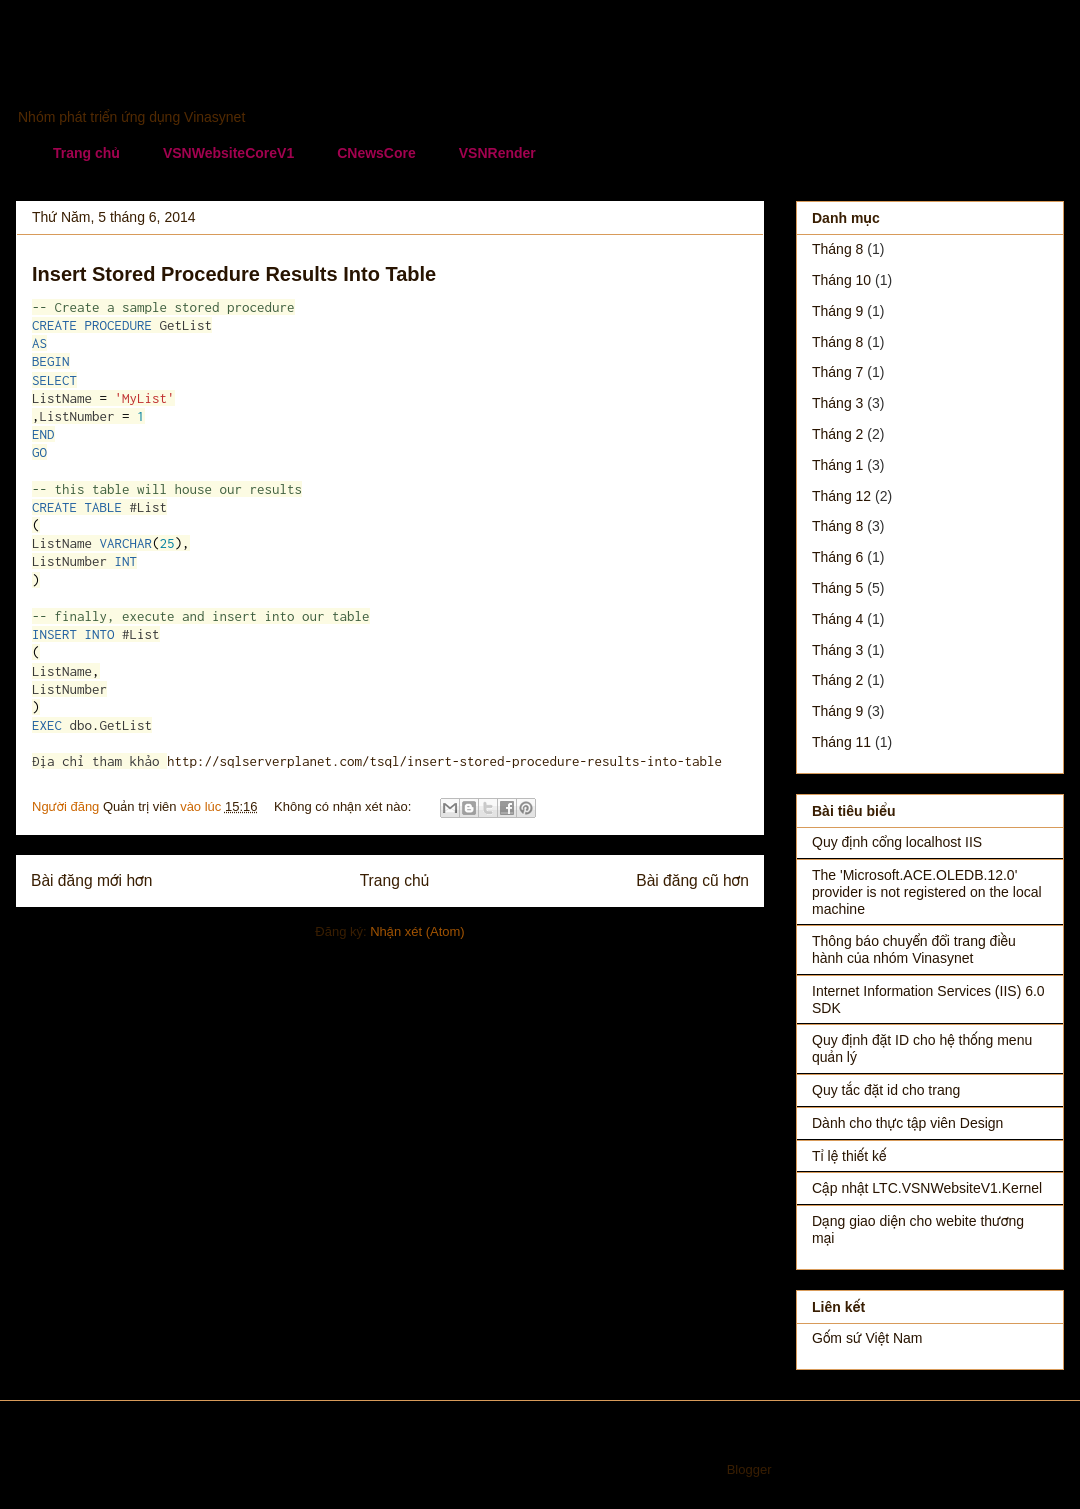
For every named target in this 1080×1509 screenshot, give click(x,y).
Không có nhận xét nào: (344, 806)
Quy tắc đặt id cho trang (886, 1090)
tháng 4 (837, 619)
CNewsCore (376, 153)
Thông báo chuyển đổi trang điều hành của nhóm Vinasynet (914, 949)
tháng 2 (837, 434)
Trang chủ (86, 153)
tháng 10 (841, 280)
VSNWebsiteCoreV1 (228, 153)
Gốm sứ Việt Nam (867, 1338)
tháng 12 (841, 496)
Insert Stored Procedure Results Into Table (234, 274)
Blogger (749, 1469)
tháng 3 (837, 403)
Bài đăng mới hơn (91, 880)
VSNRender (497, 153)
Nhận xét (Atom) (417, 931)
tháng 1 (837, 465)
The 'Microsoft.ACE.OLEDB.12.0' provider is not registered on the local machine (927, 892)
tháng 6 (837, 557)
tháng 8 (837, 249)
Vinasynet (96, 75)
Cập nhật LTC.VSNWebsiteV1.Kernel (927, 1188)
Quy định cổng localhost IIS (897, 842)
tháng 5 (837, 588)
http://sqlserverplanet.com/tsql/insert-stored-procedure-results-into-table (444, 761)
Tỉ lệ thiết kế (849, 1156)
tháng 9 (837, 311)
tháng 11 (841, 742)
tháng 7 (837, 372)
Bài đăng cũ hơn (692, 880)
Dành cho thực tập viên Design (907, 1123)
